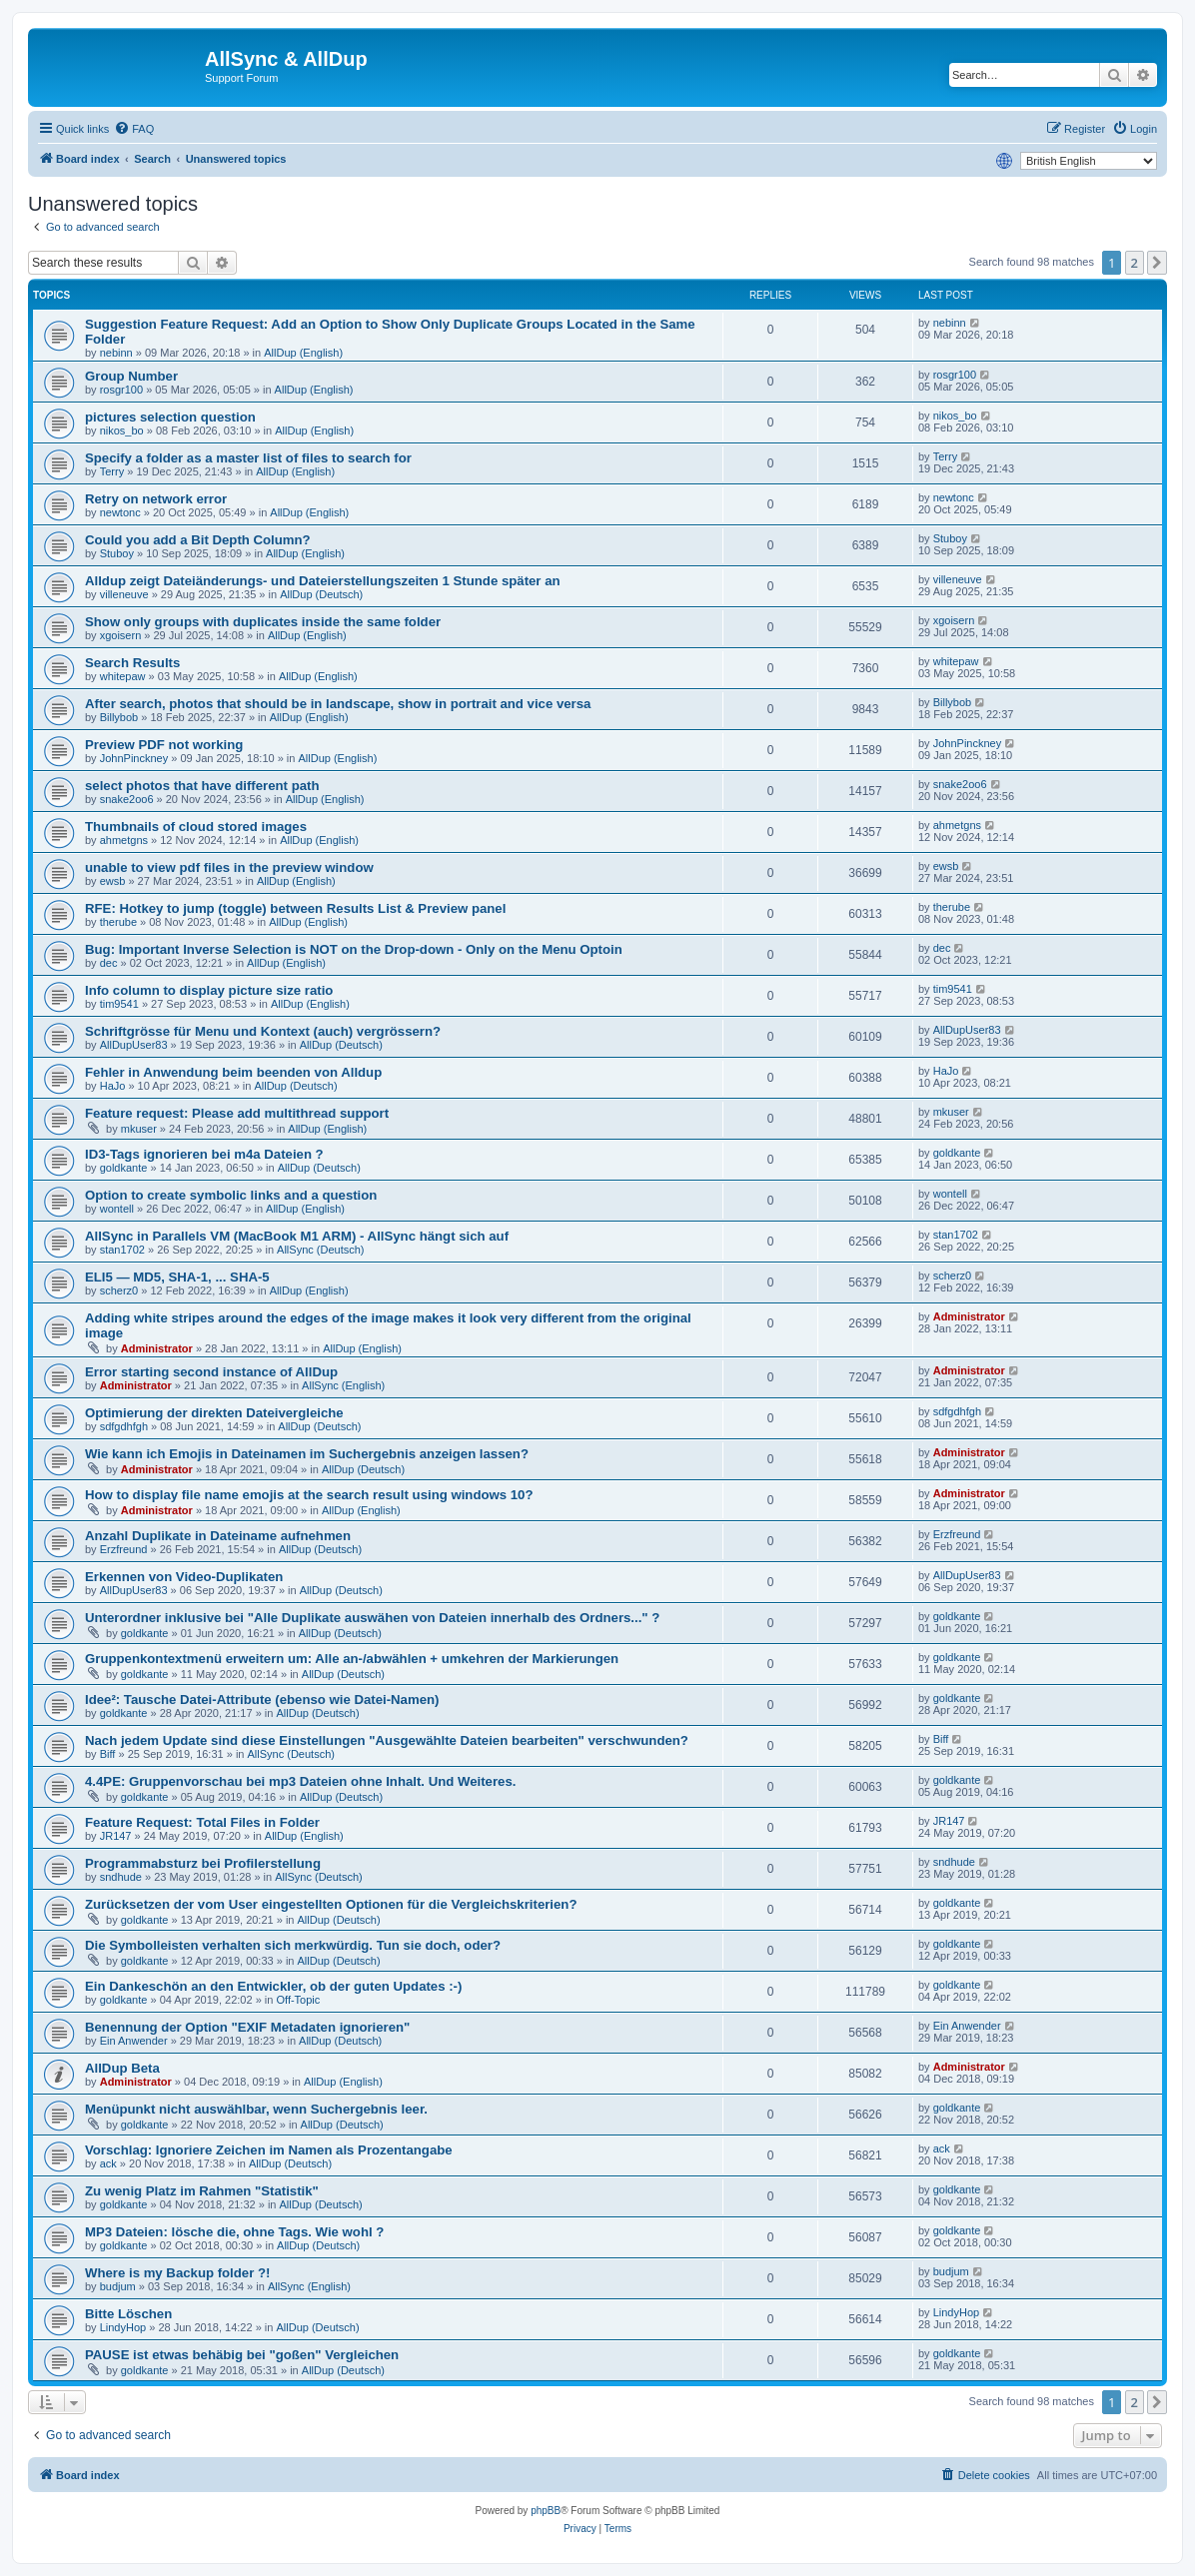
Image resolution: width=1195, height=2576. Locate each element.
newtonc (120, 512)
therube (118, 922)
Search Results (132, 662)
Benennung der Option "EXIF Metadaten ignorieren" (247, 2027)
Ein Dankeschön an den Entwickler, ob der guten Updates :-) (273, 1986)
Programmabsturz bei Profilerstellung (203, 1863)
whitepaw (123, 676)
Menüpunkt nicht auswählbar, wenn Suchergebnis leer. (256, 2109)
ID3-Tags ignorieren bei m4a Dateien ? (204, 1154)
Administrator (157, 1348)
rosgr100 (121, 390)
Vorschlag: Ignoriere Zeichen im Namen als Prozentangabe (269, 2150)
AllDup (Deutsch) (321, 594)
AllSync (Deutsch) (320, 1250)
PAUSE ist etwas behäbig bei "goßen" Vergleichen (242, 2354)
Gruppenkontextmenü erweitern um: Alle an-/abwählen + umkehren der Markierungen (351, 1658)
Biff (108, 1754)
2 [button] (1134, 263)
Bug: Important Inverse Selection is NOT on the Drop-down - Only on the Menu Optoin (353, 949)
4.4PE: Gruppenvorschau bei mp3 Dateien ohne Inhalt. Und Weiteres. (300, 1781)
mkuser (139, 1129)
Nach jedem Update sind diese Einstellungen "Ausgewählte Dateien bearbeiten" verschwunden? (386, 1740)
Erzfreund (124, 1549)
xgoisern (121, 635)
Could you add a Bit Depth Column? (198, 539)
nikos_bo (122, 430)
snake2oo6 (127, 799)
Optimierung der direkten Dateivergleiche (214, 1412)
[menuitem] (134, 129)
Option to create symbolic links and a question (231, 1195)
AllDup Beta (122, 2068)
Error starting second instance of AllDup (211, 1371)
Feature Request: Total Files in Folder (202, 1822)
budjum (118, 2286)
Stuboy (117, 553)
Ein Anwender (134, 2041)
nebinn (116, 353)
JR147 (116, 1836)
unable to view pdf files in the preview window (229, 867)
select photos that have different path (202, 785)
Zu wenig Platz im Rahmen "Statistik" (202, 2190)
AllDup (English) (303, 353)
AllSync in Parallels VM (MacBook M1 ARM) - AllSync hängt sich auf (297, 1236)
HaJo (113, 1086)
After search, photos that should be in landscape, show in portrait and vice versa (338, 703)
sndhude (121, 1877)
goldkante (124, 1168)
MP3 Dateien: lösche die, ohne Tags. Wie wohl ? (234, 2231)
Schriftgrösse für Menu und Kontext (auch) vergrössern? (263, 1031)
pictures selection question (170, 417)
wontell (117, 1209)
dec (109, 963)
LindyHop (123, 2327)
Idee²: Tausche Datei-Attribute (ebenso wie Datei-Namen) (262, 1699)
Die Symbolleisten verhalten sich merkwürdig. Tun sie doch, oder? (293, 1945)
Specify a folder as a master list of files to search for (248, 457)
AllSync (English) (343, 1385)
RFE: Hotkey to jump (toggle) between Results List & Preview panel (295, 908)
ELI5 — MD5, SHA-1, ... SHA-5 (177, 1277)
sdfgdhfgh (124, 1426)
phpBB (546, 2510)
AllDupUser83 (134, 1045)
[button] (1157, 263)
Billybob (119, 717)
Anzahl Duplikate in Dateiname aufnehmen (218, 1535)
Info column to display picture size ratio (209, 990)
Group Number (131, 376)
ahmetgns (124, 840)
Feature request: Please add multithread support (237, 1113)
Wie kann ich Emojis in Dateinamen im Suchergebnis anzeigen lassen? (307, 1453)
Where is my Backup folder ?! (177, 2272)
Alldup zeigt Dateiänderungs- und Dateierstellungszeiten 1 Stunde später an (323, 580)
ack (108, 2163)
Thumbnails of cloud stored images (196, 826)
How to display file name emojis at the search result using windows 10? (309, 1494)
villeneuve (124, 594)
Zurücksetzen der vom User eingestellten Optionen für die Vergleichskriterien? (331, 1904)
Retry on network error (156, 498)
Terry (112, 471)
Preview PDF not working (164, 744)
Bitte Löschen (128, 2313)
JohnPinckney (134, 758)
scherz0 (119, 1290)
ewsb (113, 881)
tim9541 (119, 1004)
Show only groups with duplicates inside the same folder (263, 621)
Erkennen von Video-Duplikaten (184, 1576)
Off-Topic (298, 2000)
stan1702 (122, 1250)
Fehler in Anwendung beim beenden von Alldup (233, 1072)
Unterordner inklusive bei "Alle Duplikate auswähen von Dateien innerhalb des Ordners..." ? (372, 1617)
